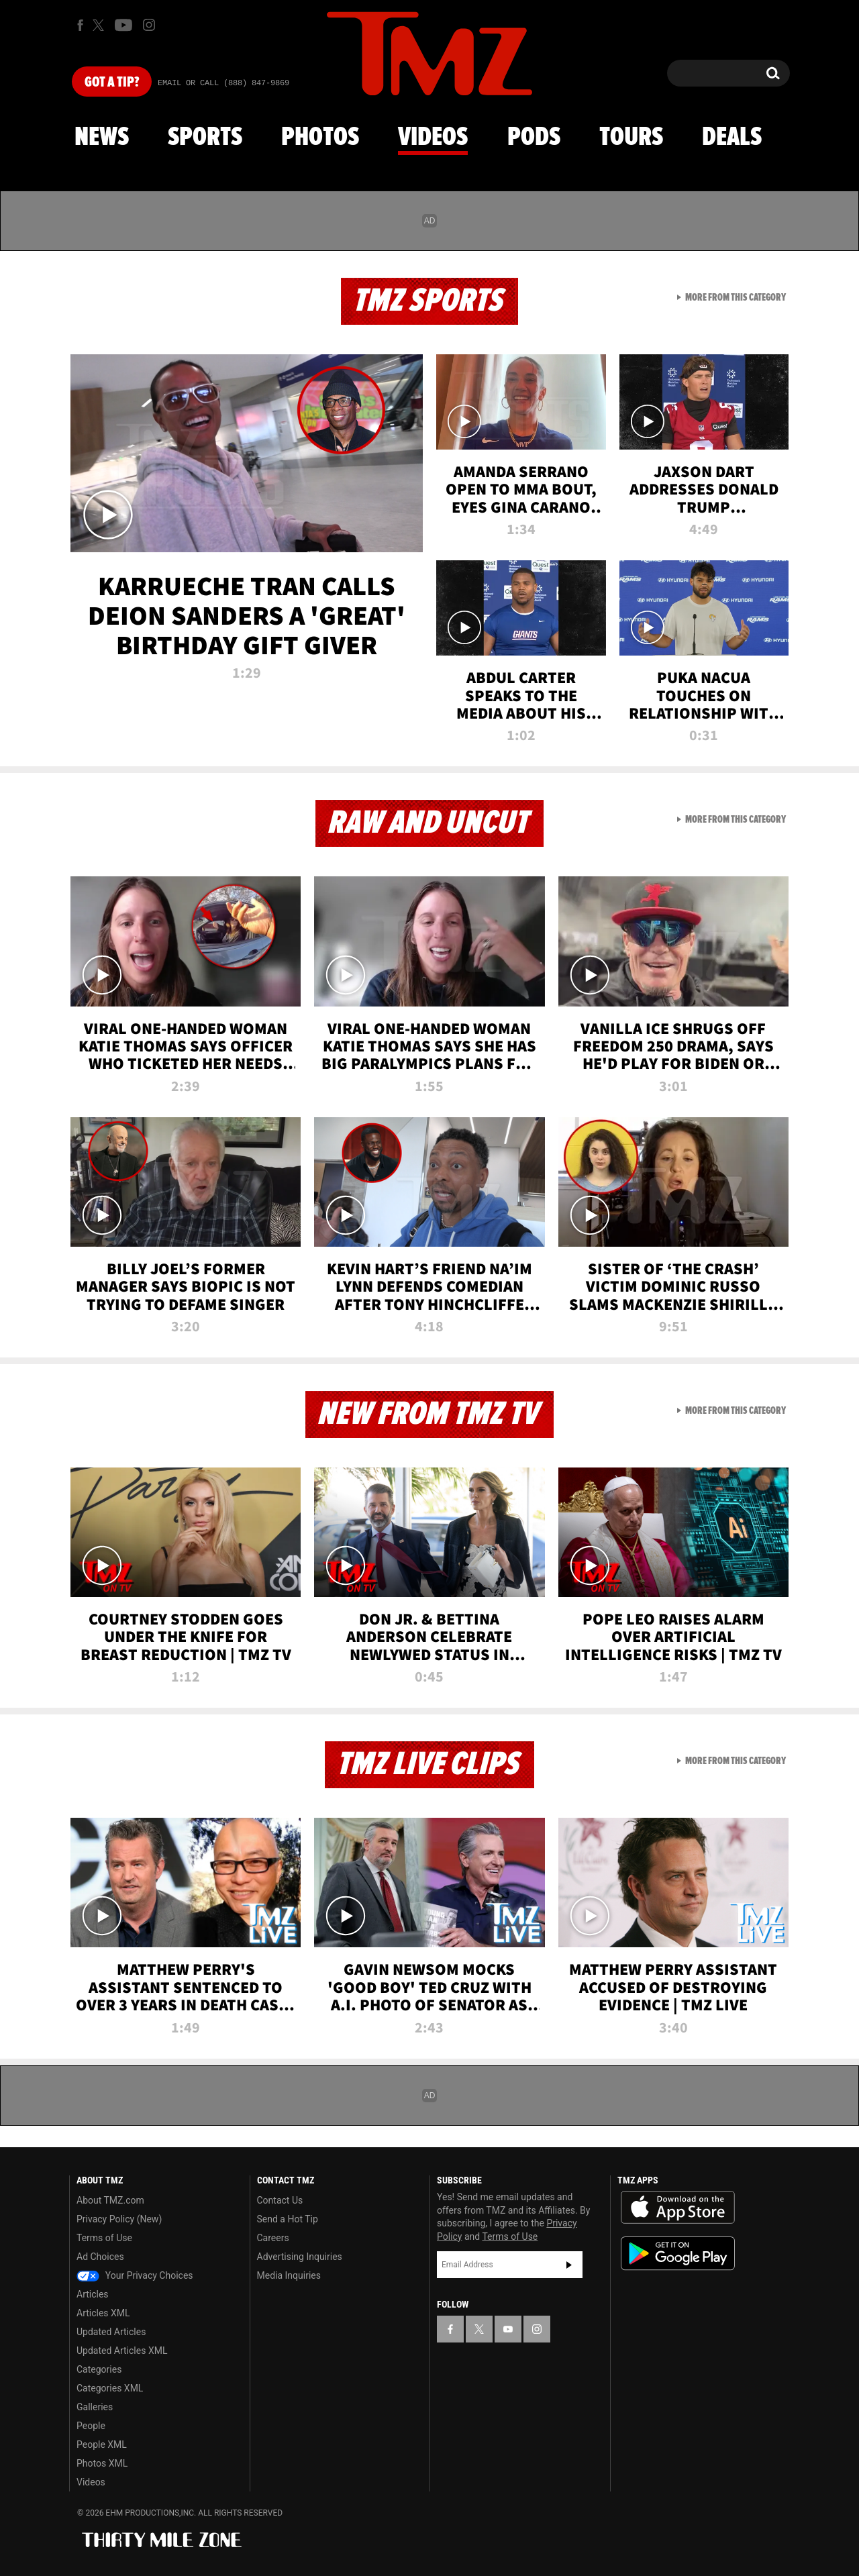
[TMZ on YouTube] (508, 2329)
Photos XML (102, 2463)
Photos (320, 137)
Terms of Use (104, 2237)
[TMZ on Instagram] (149, 25)
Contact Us (280, 2200)
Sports (205, 137)
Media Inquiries (289, 2275)
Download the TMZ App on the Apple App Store (678, 2207)
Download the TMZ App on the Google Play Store (678, 2253)
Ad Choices (100, 2256)
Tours (631, 137)
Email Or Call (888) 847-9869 (223, 83)
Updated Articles (111, 2331)
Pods (533, 137)
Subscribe (569, 2264)
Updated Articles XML (122, 2350)
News (101, 137)
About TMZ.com (110, 2200)
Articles (93, 2294)
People (91, 2425)
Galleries (95, 2407)
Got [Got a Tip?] (112, 82)
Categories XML (110, 2388)
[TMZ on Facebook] (80, 25)
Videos (433, 137)
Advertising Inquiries (299, 2256)
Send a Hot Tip (287, 2219)
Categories (99, 2369)
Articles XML (103, 2313)
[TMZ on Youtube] (123, 25)
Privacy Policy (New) (119, 2219)
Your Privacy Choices (135, 2275)
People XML (102, 2444)
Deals (732, 137)
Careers (273, 2237)
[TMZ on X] (100, 25)
